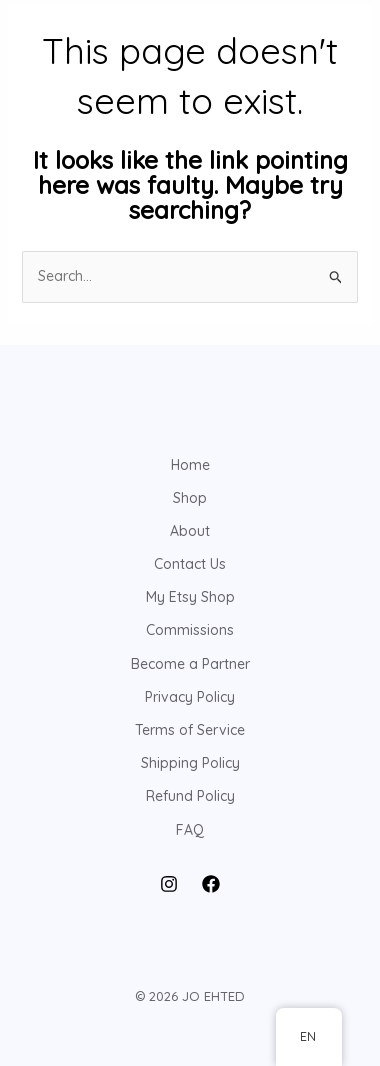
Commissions (190, 630)
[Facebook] (211, 884)
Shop (190, 498)
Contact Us (190, 564)
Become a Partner (190, 664)
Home (190, 465)
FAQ (190, 830)
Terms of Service (190, 730)
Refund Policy (190, 796)
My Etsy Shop (190, 597)
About (190, 531)
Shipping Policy (190, 763)
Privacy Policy (190, 697)
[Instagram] (169, 884)
